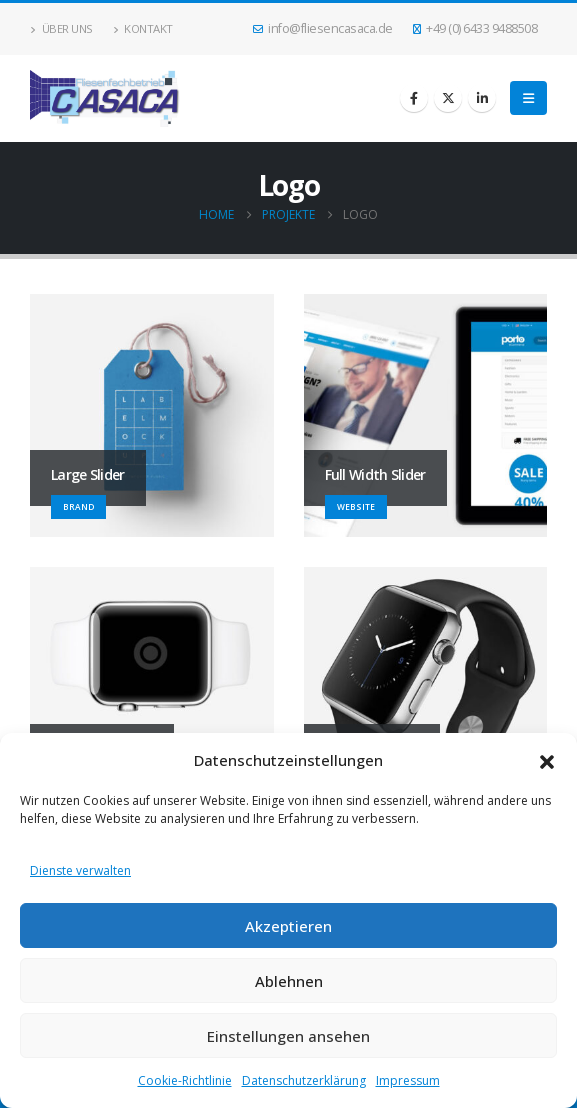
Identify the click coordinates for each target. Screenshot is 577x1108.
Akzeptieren (288, 926)
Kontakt (143, 28)
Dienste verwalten (80, 870)
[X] (448, 98)
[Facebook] (414, 98)
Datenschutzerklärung (304, 1080)
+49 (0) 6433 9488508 (475, 28)
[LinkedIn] (482, 98)
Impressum (408, 1080)
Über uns (61, 28)
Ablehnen (289, 981)
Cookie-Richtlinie (185, 1080)
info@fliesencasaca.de (323, 28)
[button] (547, 760)
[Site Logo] (105, 98)
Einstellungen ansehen (288, 1036)
